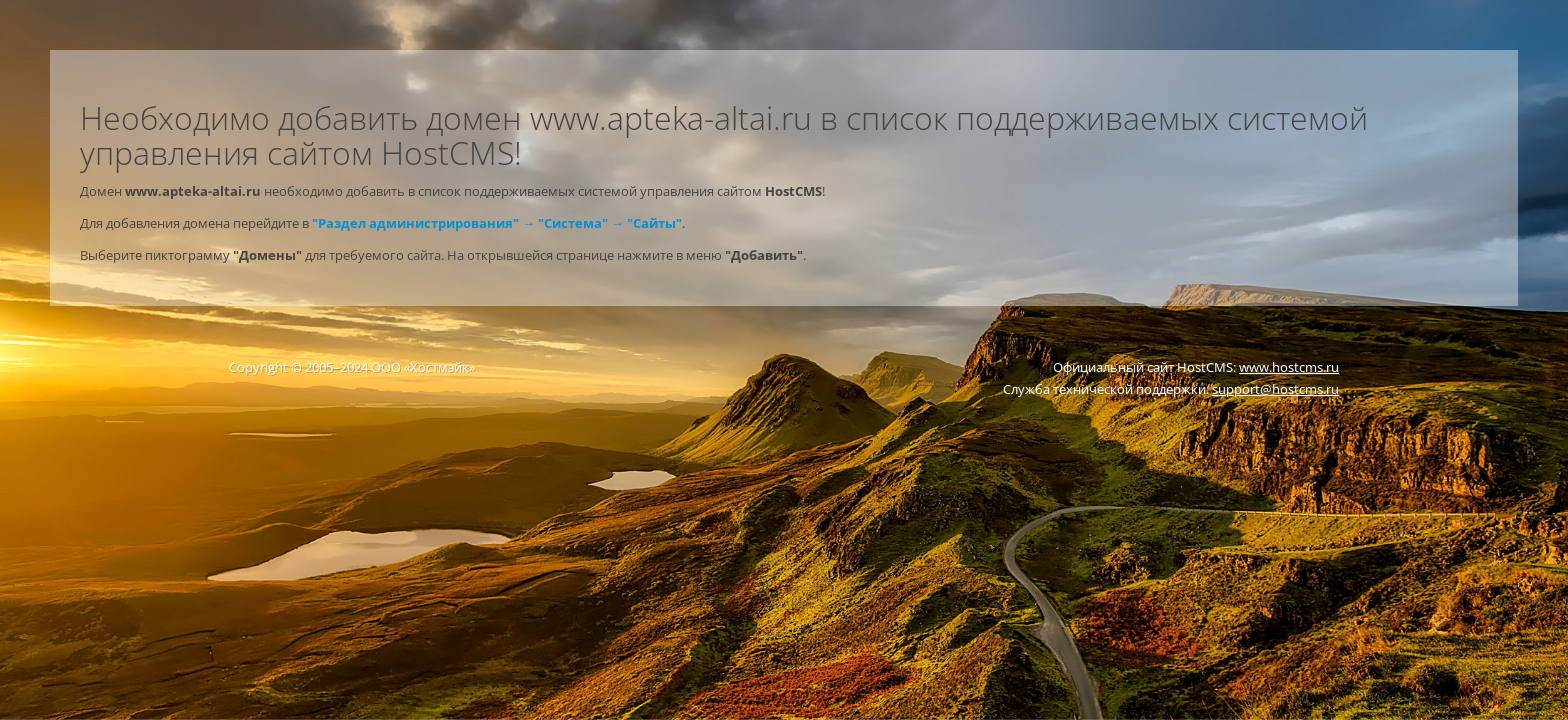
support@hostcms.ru (1275, 389)
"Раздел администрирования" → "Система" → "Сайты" (497, 223)
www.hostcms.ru (1289, 367)
